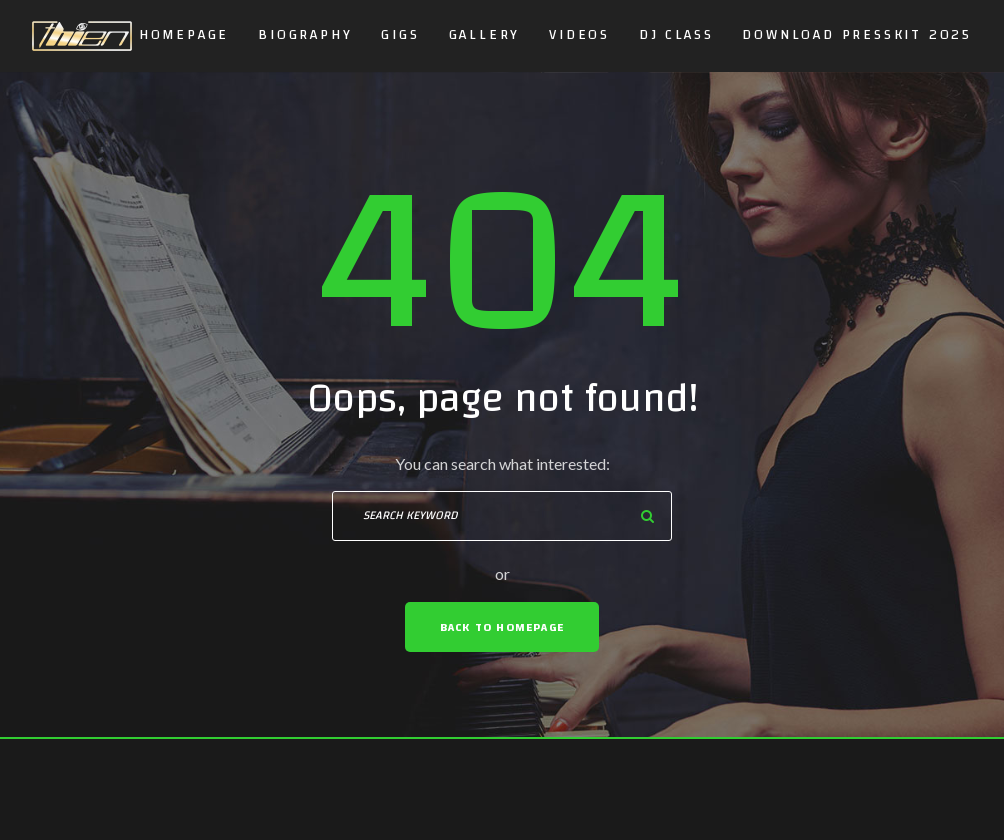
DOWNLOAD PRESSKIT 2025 (857, 35)
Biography (305, 35)
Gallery (485, 35)
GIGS (400, 35)
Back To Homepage (502, 627)
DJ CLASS (676, 35)
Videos (579, 35)
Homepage (184, 35)
